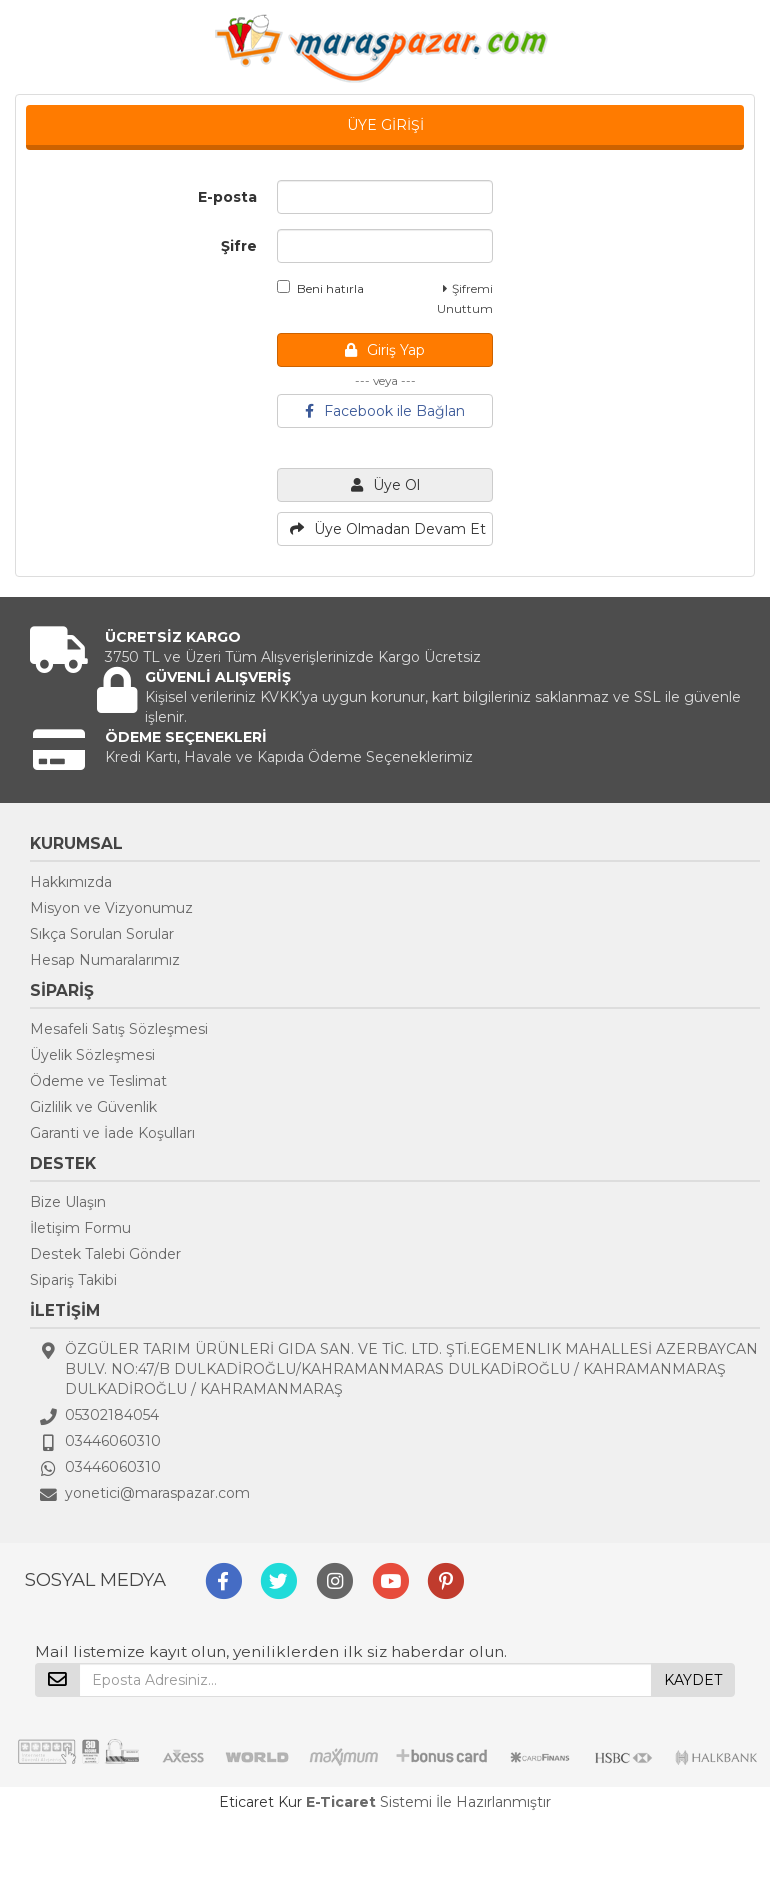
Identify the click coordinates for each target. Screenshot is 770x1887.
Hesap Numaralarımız (105, 960)
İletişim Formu (80, 1228)
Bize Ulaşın (68, 1202)
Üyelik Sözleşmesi (92, 1055)
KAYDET (693, 1680)
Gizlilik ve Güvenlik (93, 1107)
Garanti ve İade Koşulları (112, 1133)
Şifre (239, 246)
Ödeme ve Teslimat (98, 1081)
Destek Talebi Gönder (105, 1254)
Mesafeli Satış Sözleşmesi (119, 1029)
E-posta (227, 197)
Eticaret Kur (260, 1802)
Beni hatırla (320, 288)
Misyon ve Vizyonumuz (111, 908)
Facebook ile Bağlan (385, 411)
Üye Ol (385, 485)
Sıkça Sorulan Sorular (102, 934)
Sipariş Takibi (73, 1280)
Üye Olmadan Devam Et (388, 529)
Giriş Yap (385, 350)
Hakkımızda (71, 882)
